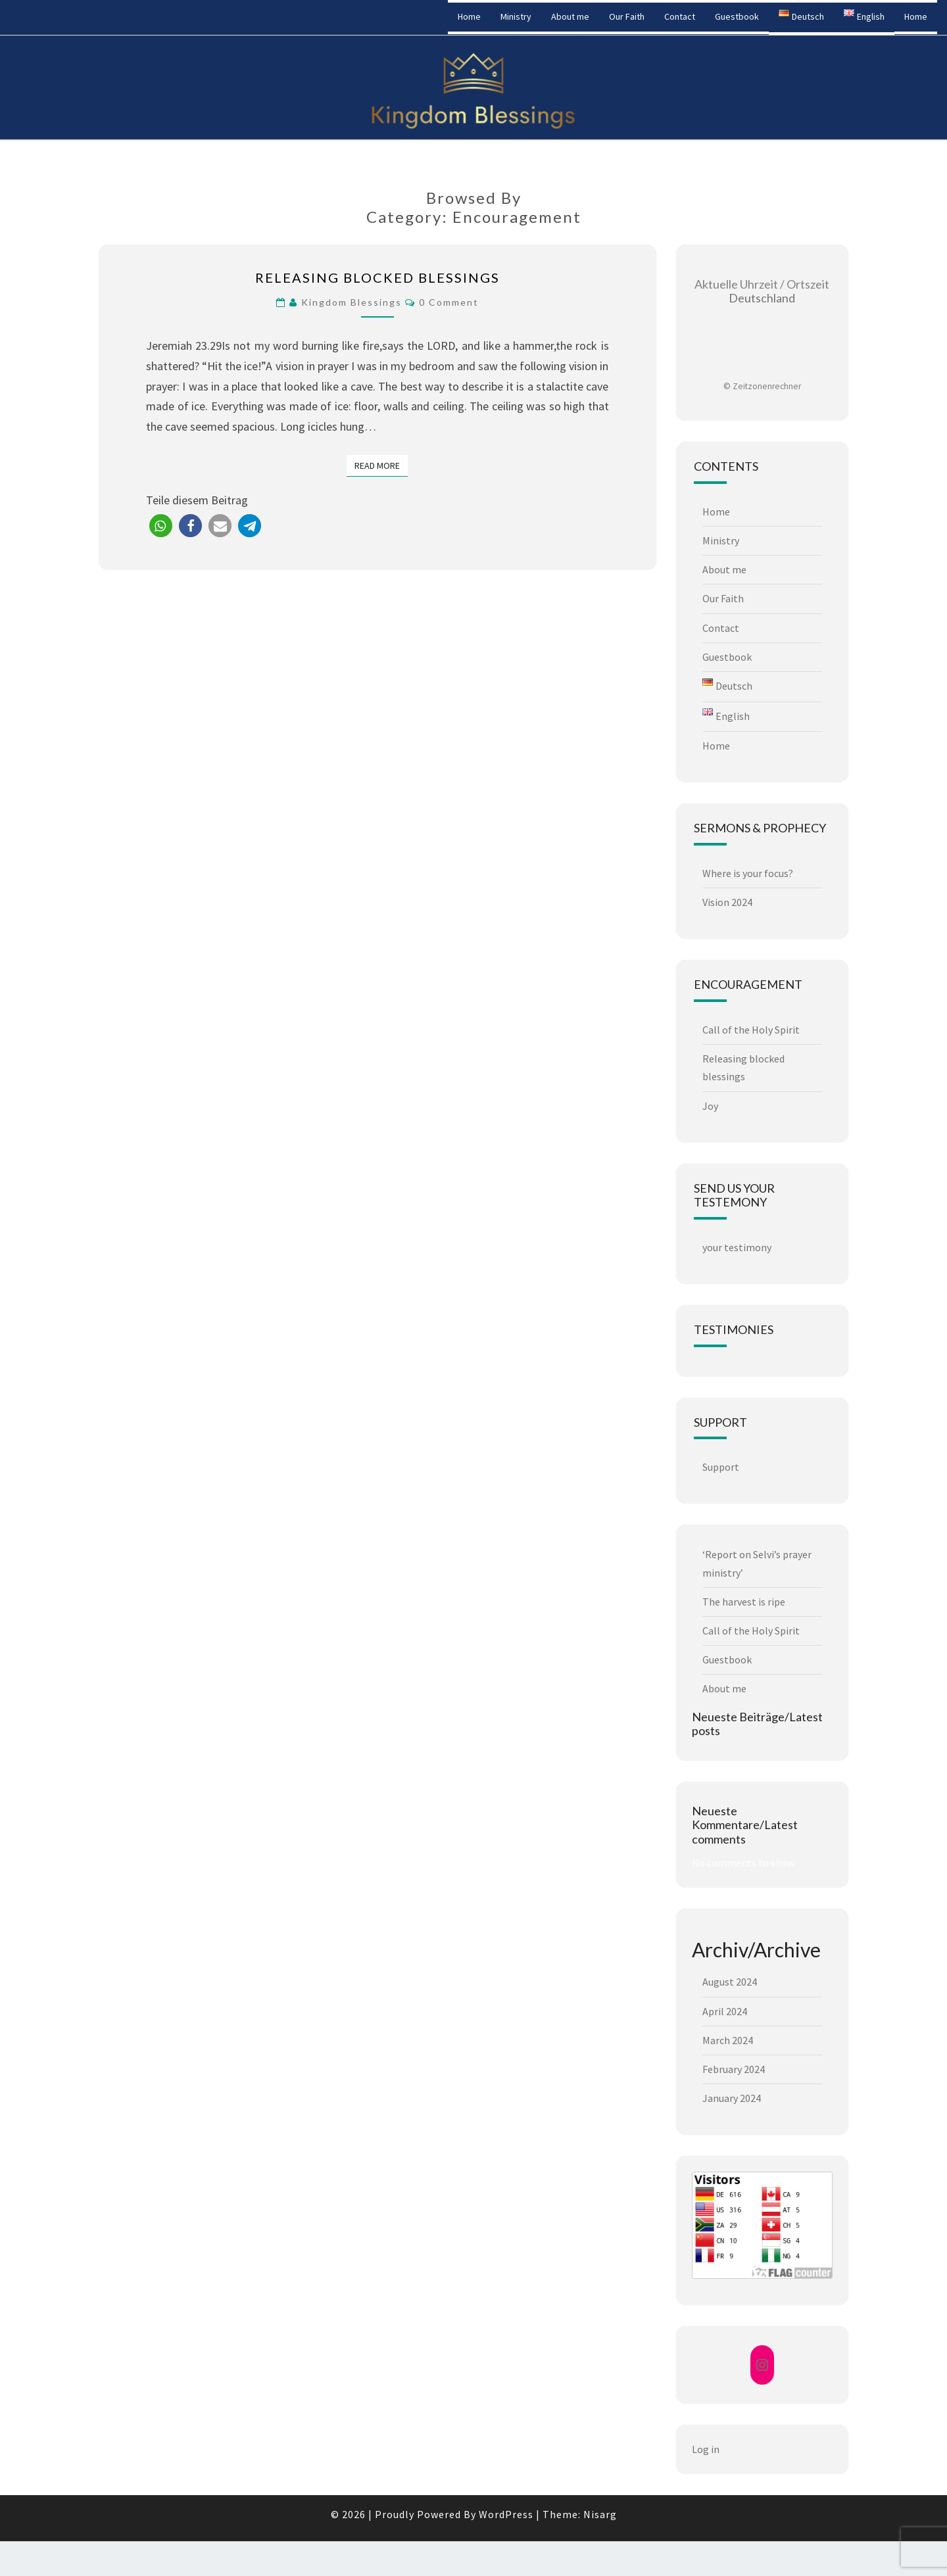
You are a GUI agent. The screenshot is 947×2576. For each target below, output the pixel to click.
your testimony (736, 1247)
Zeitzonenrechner (767, 386)
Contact (679, 16)
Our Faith (626, 16)
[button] (160, 525)
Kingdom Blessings (75, 16)
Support (720, 1466)
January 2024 (731, 2098)
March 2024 (727, 2040)
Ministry (515, 16)
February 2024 (733, 2069)
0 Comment (449, 302)
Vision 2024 (727, 902)
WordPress (506, 2514)
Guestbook (737, 16)
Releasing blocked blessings (377, 277)
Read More (381, 464)
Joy (710, 1105)
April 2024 (724, 2011)
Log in (705, 2449)
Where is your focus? (747, 873)
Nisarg (600, 2514)
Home (469, 16)
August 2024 (729, 1981)
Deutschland (761, 291)
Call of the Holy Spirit (751, 1029)
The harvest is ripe (743, 1601)
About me (570, 16)
